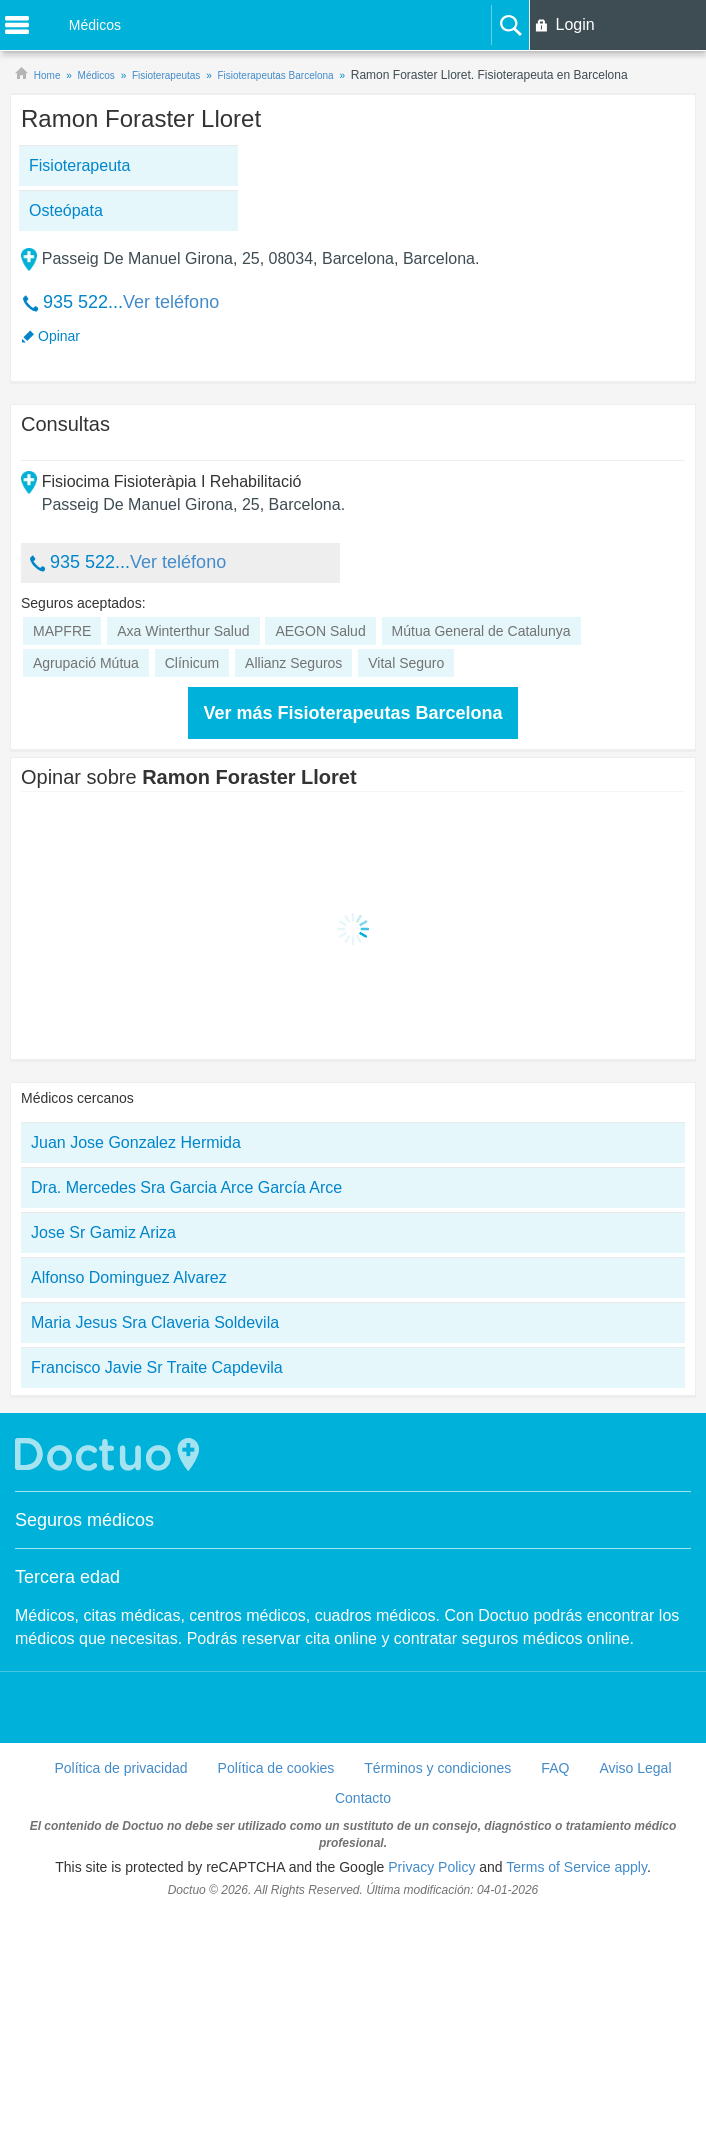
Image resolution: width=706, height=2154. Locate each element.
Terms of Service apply (576, 2107)
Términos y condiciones (437, 2008)
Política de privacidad (120, 2008)
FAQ (555, 2008)
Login (574, 24)
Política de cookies (276, 2008)
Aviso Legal (635, 2008)
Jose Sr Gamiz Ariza (103, 1472)
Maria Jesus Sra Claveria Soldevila (155, 1562)
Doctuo (110, 1694)
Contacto (363, 2038)
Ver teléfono (171, 422)
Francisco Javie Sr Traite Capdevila (157, 1607)
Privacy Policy (431, 2107)
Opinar (59, 456)
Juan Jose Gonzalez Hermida (136, 1382)
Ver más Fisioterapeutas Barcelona (352, 953)
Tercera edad (67, 1817)
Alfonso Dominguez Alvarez (129, 1517)
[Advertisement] (184, 327)
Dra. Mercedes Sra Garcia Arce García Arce (186, 1427)
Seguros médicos (84, 1760)
